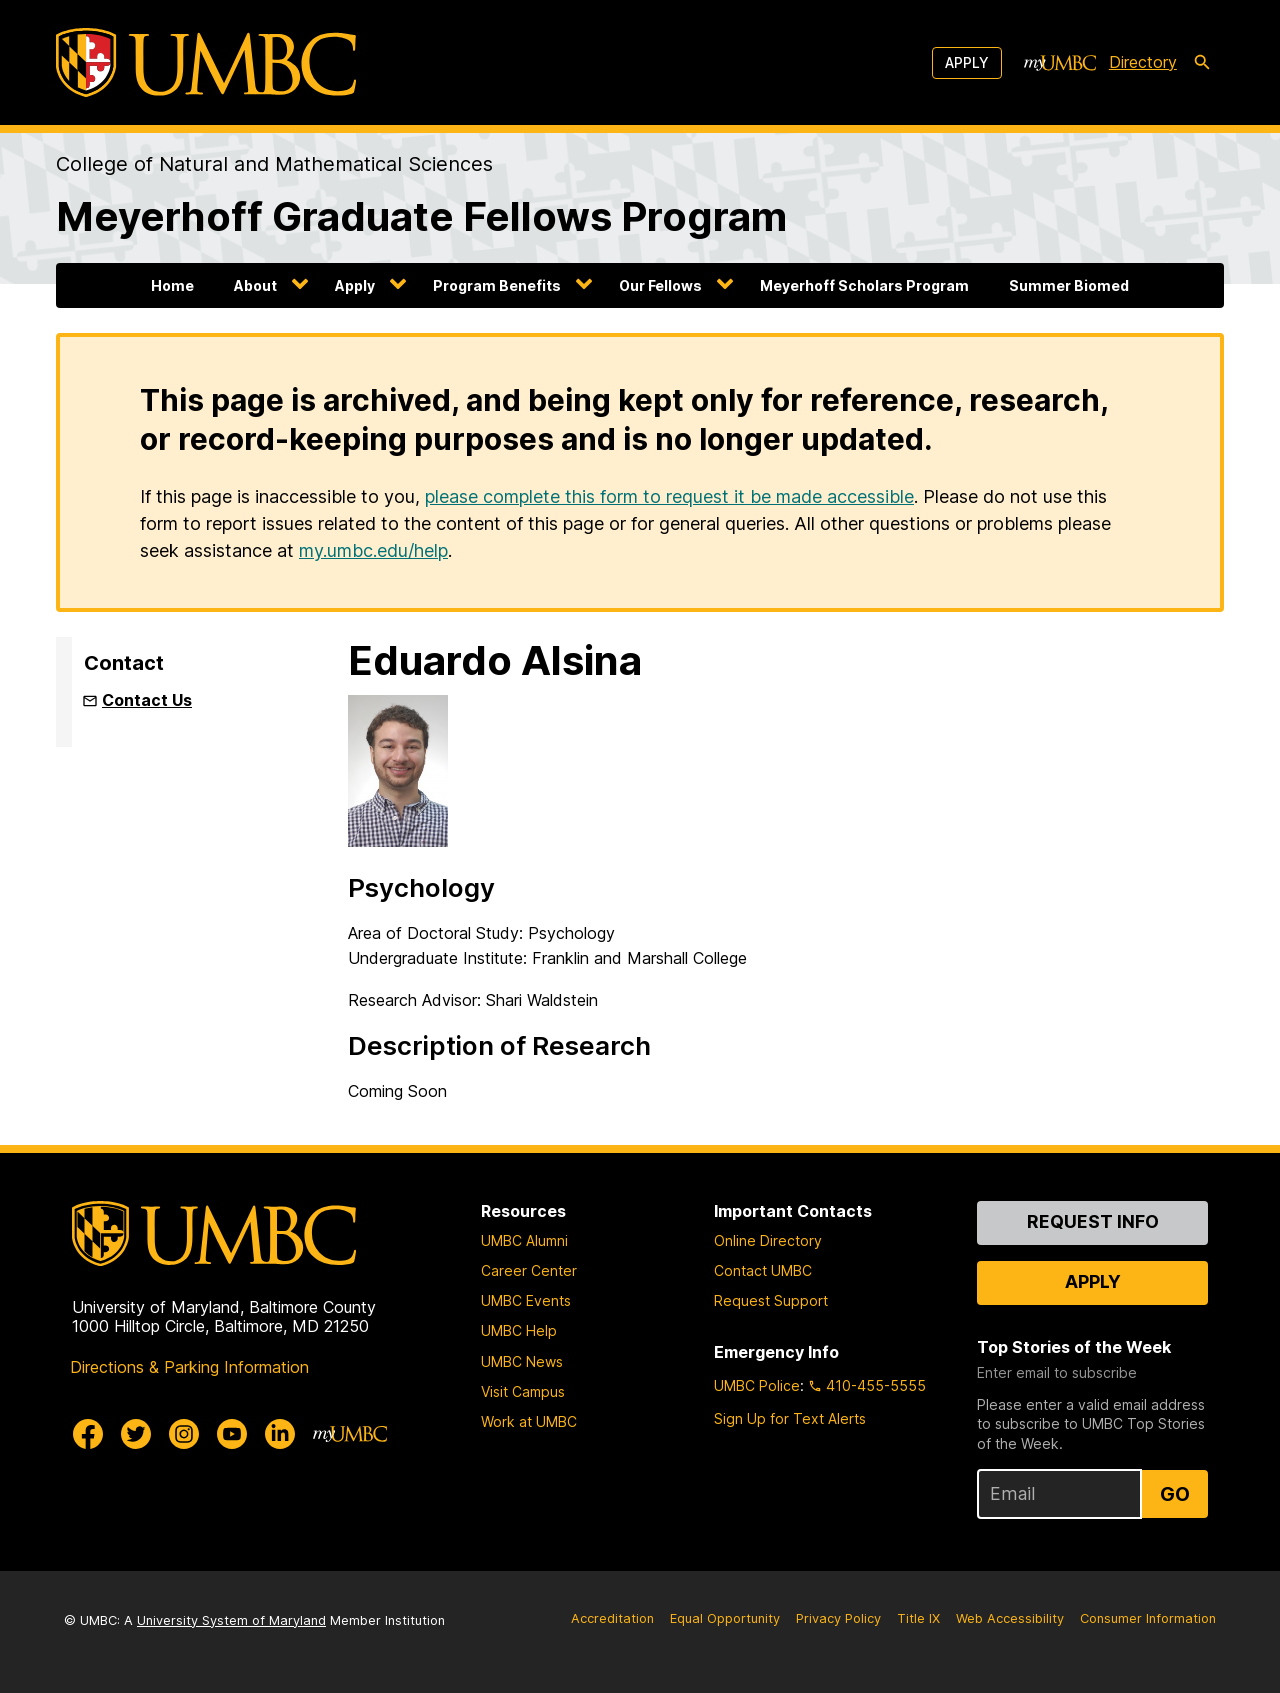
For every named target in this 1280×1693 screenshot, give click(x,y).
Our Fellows (660, 285)
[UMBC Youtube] (232, 1434)
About (255, 285)
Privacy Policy (838, 1618)
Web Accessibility (1010, 1618)
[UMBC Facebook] (88, 1434)
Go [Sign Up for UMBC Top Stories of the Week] (1175, 1494)
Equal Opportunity (725, 1618)
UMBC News (522, 1361)
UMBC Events (526, 1300)
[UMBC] (206, 62)
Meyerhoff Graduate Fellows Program (421, 216)
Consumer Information (1148, 1618)
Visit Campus (523, 1391)
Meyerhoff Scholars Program (864, 285)
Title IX (918, 1618)
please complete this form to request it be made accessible (669, 496)
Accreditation (612, 1618)
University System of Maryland (231, 1620)
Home (172, 285)
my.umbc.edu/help (373, 550)
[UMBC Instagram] (184, 1434)
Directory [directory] (1143, 62)
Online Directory (768, 1240)
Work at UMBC (529, 1421)
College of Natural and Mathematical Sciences (274, 164)
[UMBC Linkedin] (280, 1434)
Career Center (529, 1270)
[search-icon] (1202, 63)
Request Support (771, 1300)
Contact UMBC (763, 1270)
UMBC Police (757, 1385)
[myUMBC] (1060, 63)
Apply (967, 62)
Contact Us (147, 700)
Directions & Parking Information (189, 1367)
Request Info (1093, 1221)
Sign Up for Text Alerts (790, 1418)
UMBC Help (519, 1330)
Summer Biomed (1069, 285)
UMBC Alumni (524, 1240)
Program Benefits (497, 285)
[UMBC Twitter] (136, 1434)
